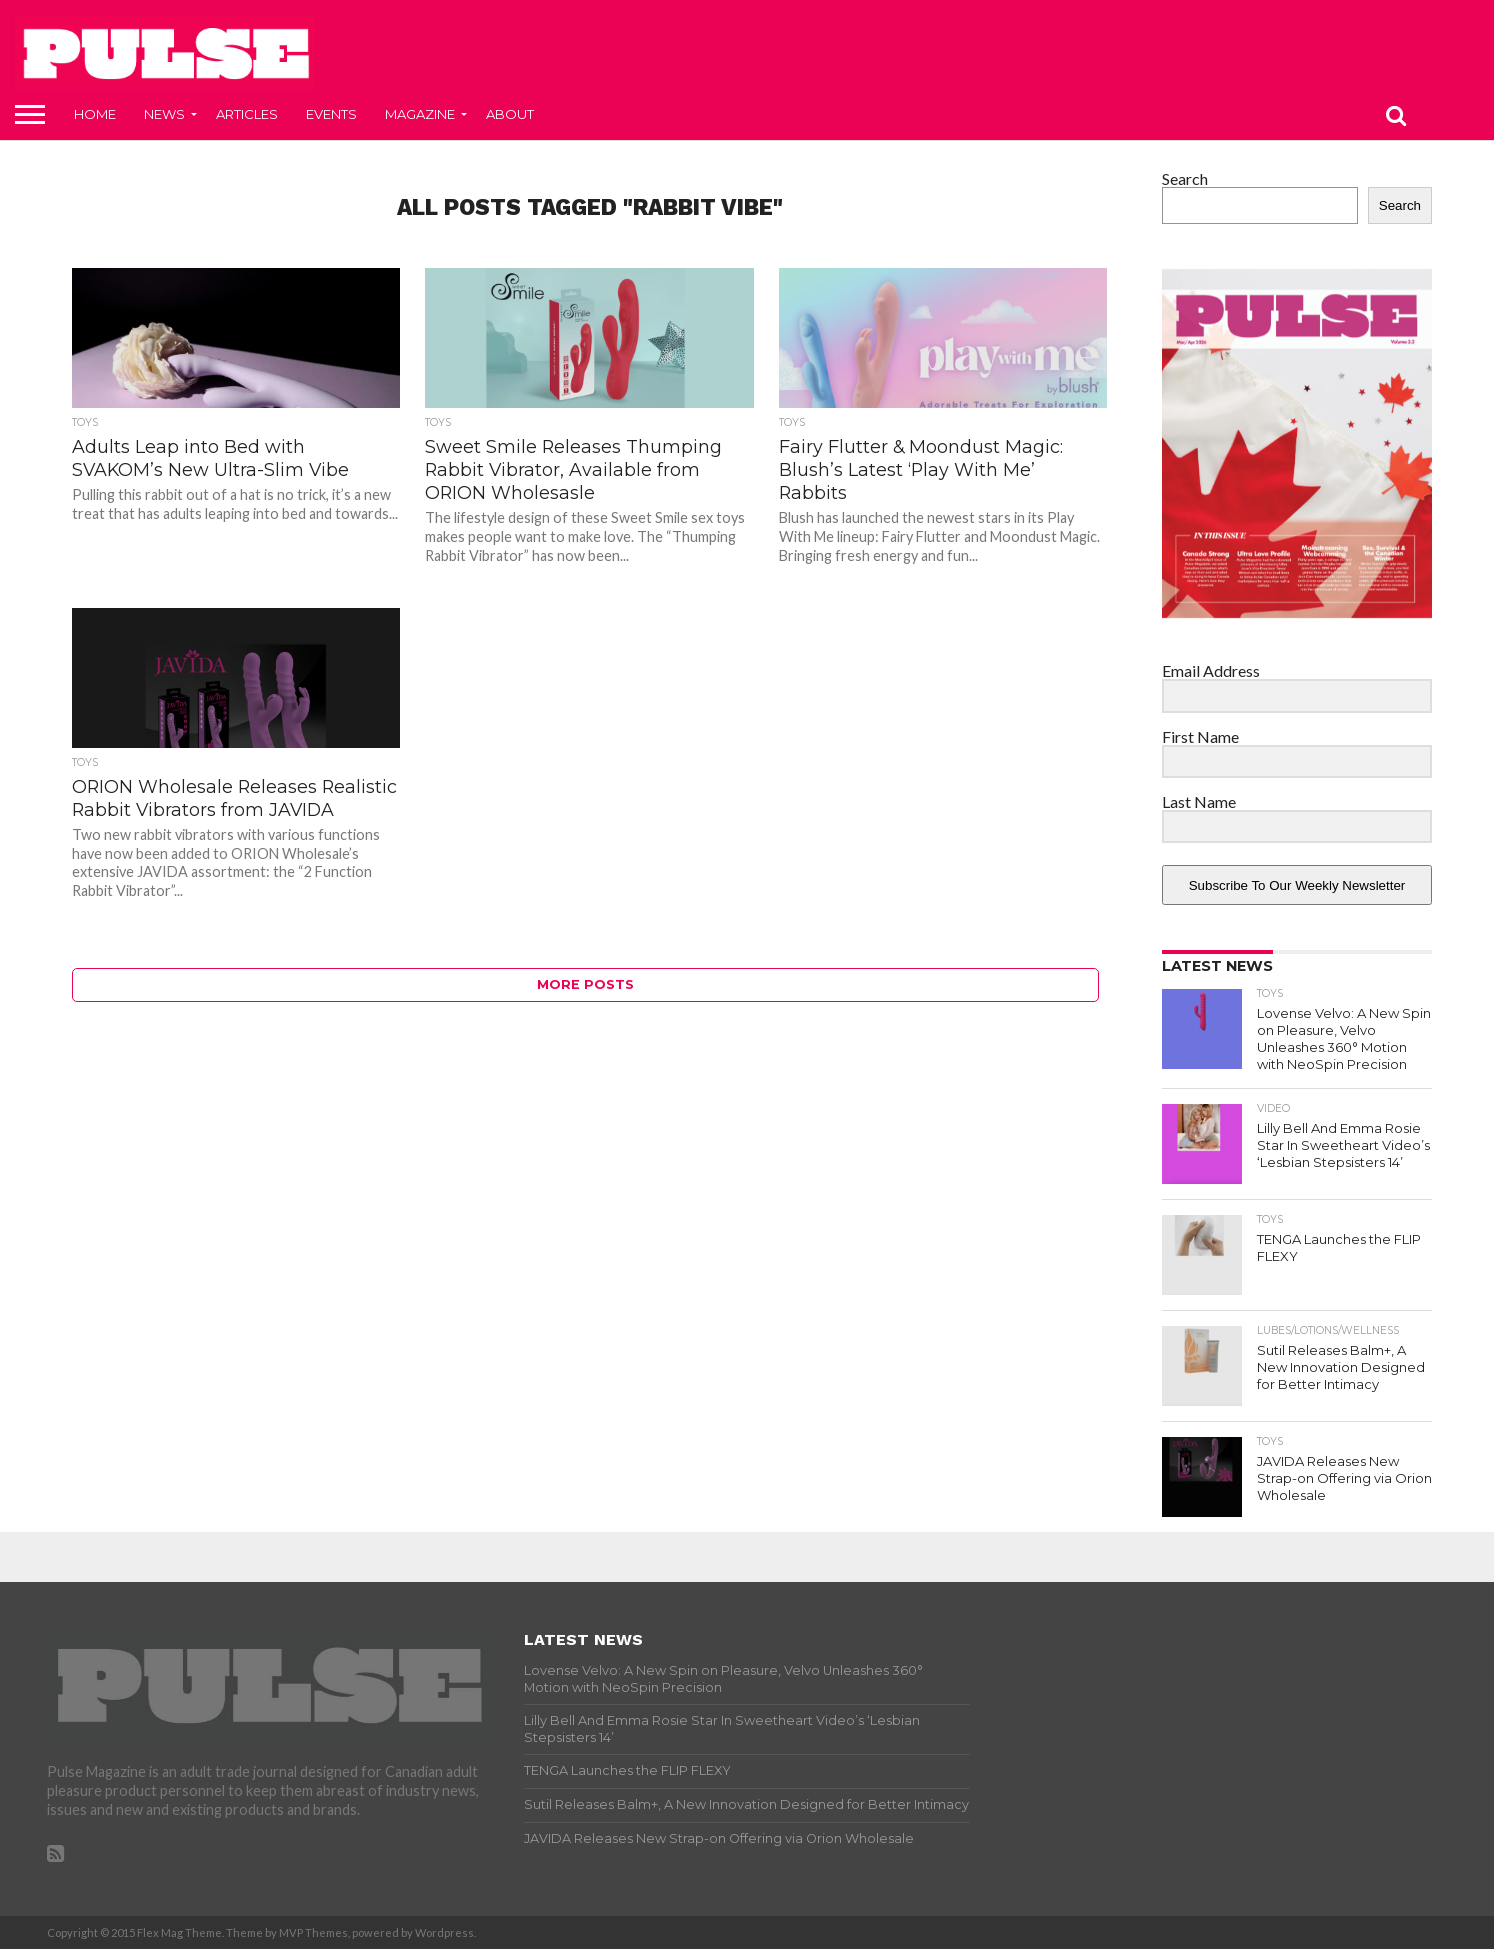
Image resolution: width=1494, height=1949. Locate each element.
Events (331, 114)
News (164, 114)
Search (1185, 178)
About (510, 114)
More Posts (585, 984)
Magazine (420, 114)
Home (95, 114)
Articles (247, 114)
